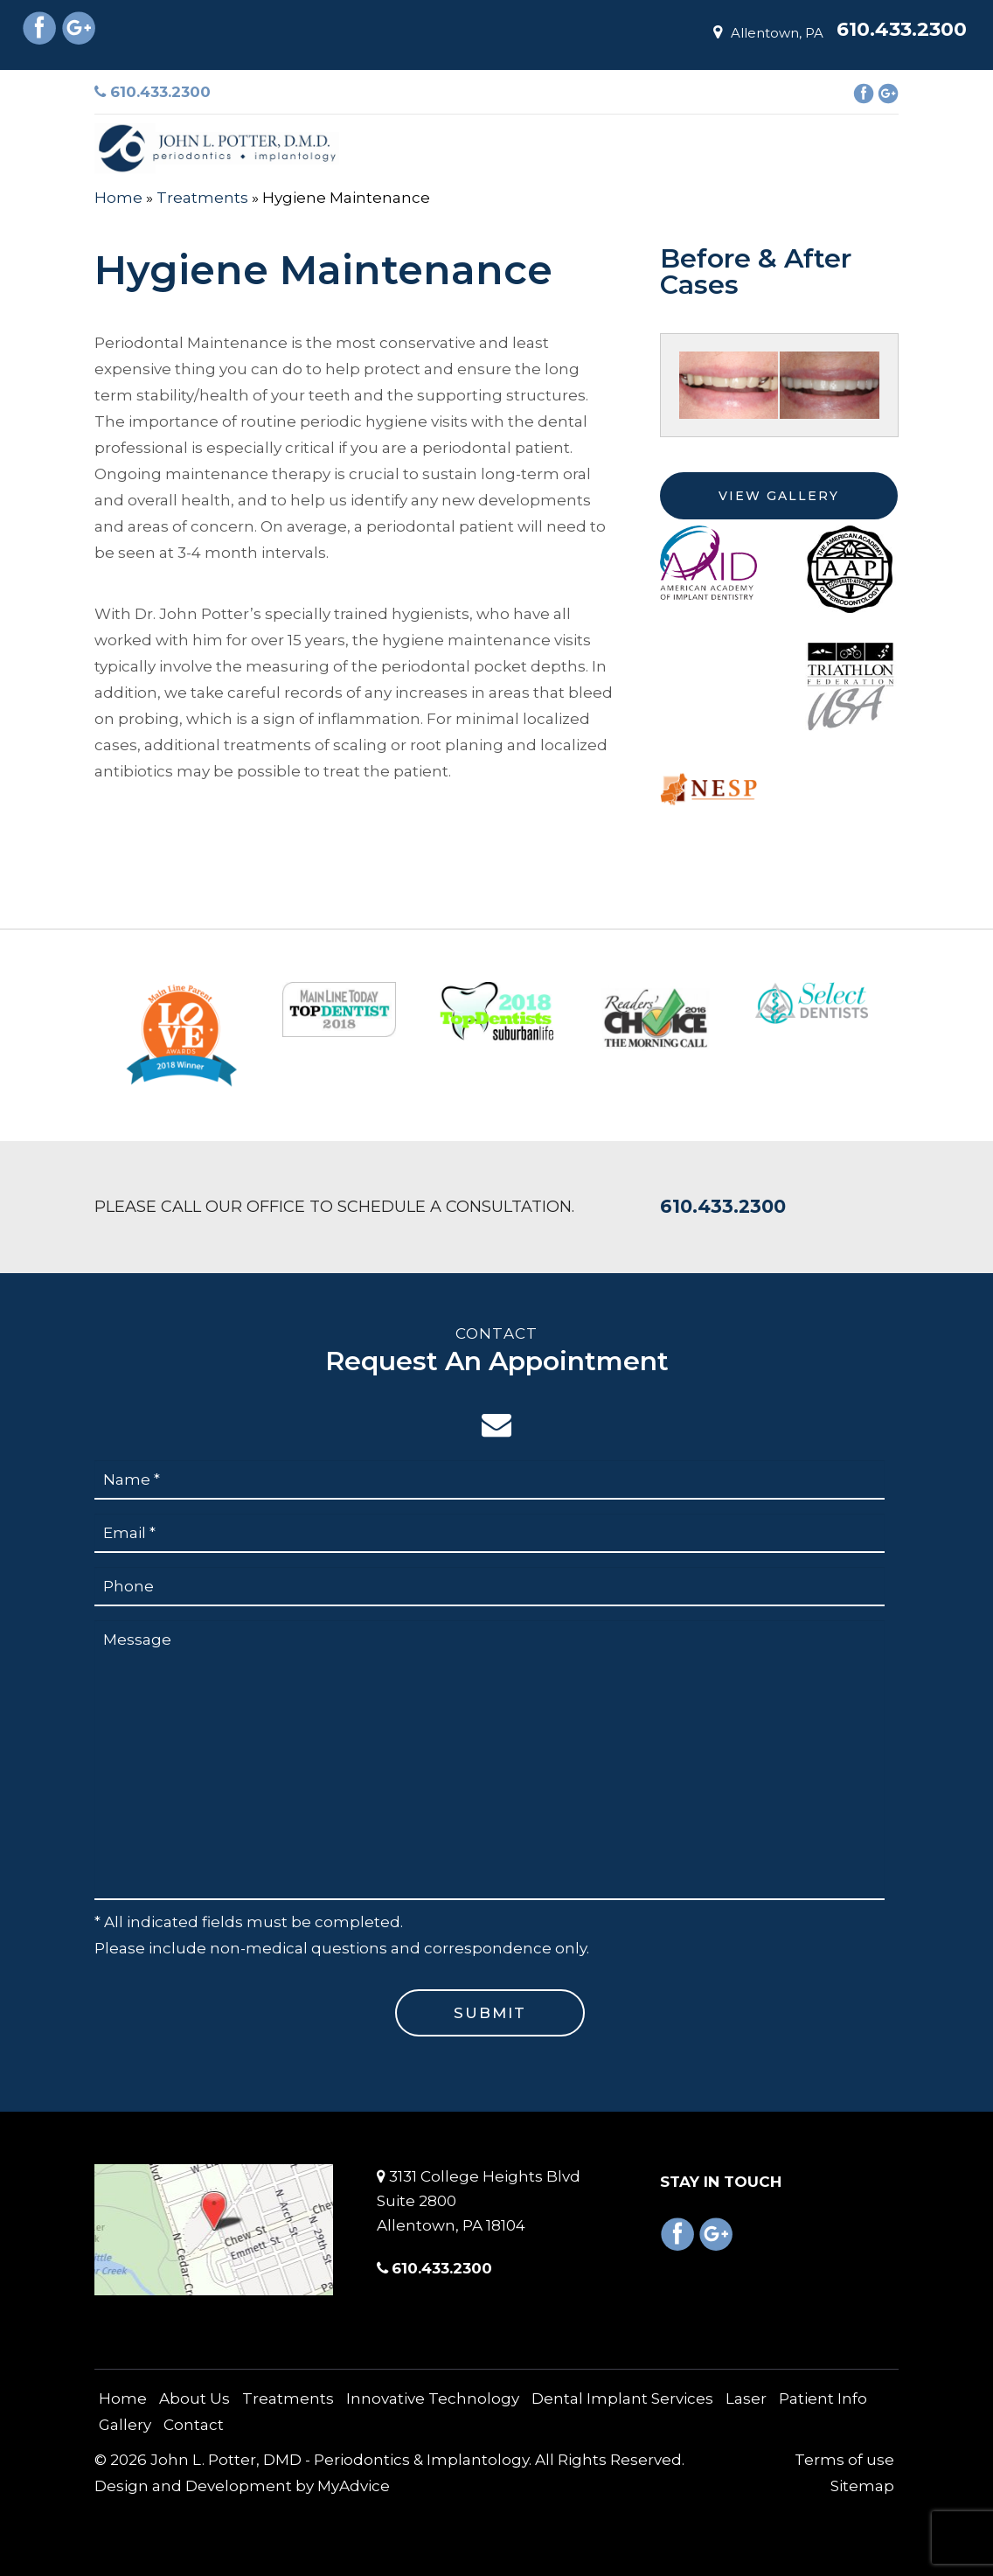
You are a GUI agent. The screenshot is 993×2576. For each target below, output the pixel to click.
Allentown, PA (768, 32)
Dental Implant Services (622, 2398)
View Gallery (779, 496)
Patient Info (823, 2398)
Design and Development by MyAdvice (242, 2486)
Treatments (202, 197)
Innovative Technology (432, 2398)
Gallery (125, 2424)
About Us (194, 2398)
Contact (193, 2424)
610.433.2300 (152, 92)
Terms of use (844, 2459)
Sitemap (862, 2486)
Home (118, 197)
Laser (746, 2398)
